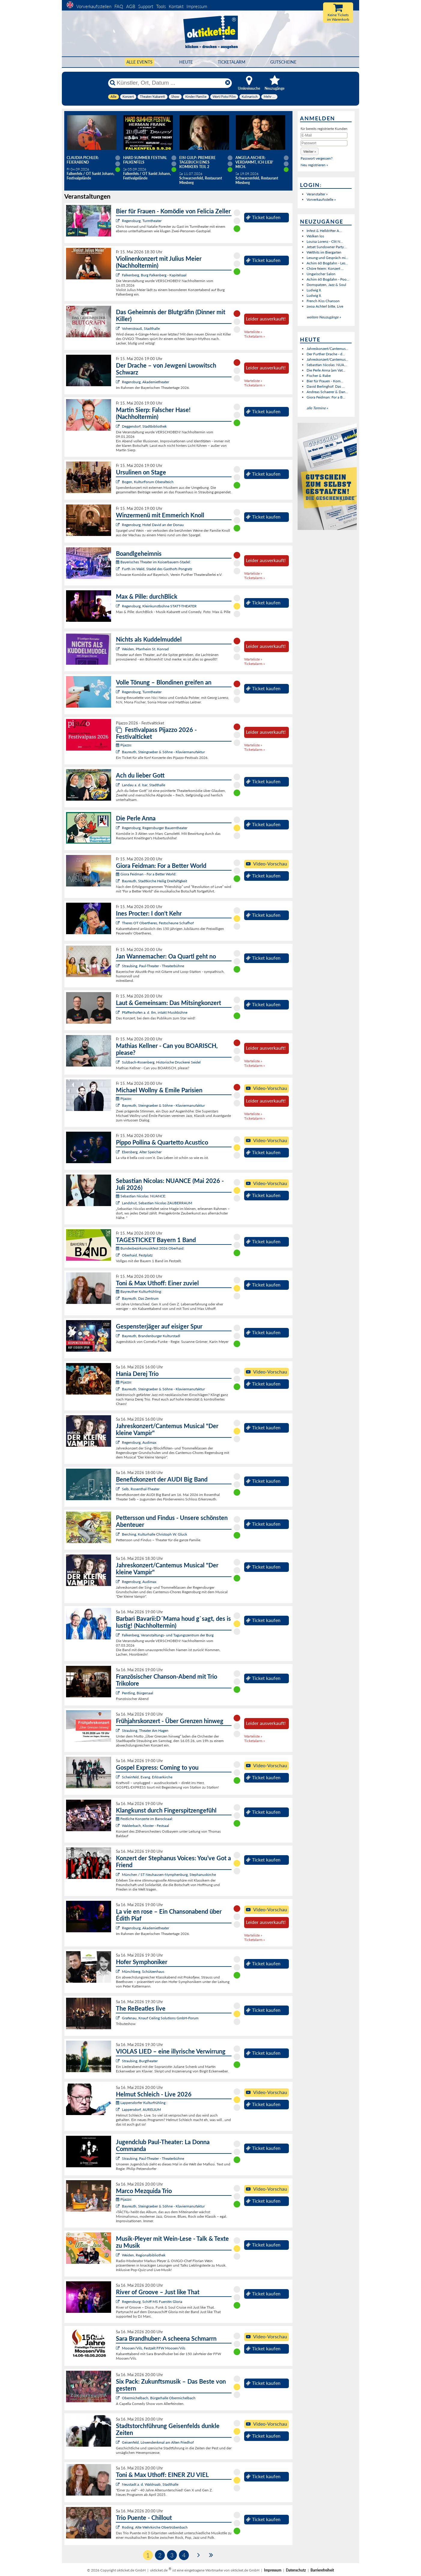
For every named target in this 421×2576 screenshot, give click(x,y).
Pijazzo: (124, 745)
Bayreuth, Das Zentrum (140, 1298)
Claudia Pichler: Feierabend (83, 159)
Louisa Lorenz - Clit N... (325, 241)
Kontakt (176, 6)
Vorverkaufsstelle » (321, 199)
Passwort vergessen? (316, 158)
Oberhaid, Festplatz (137, 1255)
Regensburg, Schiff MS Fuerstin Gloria (152, 2301)
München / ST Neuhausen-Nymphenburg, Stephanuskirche (169, 1874)
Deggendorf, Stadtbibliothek (144, 426)
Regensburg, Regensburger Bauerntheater (154, 828)
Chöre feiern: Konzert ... (325, 268)
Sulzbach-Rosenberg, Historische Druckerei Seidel (161, 1062)
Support (145, 6)
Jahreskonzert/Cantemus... (327, 348)
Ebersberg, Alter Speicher (142, 1152)
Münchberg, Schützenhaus (143, 1971)
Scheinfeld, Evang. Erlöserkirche (147, 1777)
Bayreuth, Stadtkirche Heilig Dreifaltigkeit (154, 881)
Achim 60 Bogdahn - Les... (327, 263)
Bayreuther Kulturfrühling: (139, 1291)
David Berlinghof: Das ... (326, 386)
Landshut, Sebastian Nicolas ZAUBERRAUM (157, 1203)
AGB (130, 6)
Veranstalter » (317, 194)
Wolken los (315, 236)
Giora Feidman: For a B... (326, 397)
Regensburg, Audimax (139, 1442)
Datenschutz (296, 2570)
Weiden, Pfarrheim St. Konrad (145, 649)
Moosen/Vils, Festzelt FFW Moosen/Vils (153, 2348)
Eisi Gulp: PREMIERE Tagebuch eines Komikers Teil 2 (197, 162)
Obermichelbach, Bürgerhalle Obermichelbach (158, 2398)
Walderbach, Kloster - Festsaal (145, 1825)
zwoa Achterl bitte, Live (325, 306)
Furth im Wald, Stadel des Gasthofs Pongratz (157, 569)
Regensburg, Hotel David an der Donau (153, 524)
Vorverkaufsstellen (93, 6)
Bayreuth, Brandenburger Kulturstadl (151, 1336)
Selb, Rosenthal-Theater (140, 1489)
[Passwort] (324, 143)
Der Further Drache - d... (326, 354)
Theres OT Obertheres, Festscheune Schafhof (158, 923)
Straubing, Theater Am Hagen (145, 1730)
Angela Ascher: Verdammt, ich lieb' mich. (254, 162)
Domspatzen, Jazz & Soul (326, 284)
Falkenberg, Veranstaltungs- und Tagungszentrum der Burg (168, 1635)
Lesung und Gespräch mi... (327, 257)
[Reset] (228, 83)
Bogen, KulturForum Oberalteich (148, 482)
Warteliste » (253, 332)
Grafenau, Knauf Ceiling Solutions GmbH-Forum (160, 2018)
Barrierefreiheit (322, 2570)
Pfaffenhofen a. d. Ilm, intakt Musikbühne (154, 1012)
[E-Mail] (324, 135)
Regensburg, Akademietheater (145, 382)
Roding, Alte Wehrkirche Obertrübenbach (155, 2527)
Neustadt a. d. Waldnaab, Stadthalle (150, 2484)
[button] (310, 151)
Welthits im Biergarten (324, 252)
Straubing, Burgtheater (140, 2061)
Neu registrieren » (314, 165)
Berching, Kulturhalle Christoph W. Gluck (154, 1534)
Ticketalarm (231, 62)
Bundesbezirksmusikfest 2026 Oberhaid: (150, 1248)
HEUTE (186, 62)
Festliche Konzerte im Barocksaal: (144, 1818)
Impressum (196, 6)
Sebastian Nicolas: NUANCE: (141, 1196)
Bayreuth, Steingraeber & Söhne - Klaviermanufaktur (163, 752)
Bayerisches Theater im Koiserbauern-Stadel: (153, 562)
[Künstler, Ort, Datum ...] (170, 83)
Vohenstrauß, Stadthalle (141, 328)
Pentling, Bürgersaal (137, 1693)
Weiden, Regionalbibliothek (143, 2255)
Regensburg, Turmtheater (142, 220)
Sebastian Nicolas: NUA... (327, 365)
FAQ (118, 6)
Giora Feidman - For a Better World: (146, 874)
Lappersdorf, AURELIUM (141, 2109)
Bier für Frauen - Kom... (325, 381)
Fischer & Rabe (319, 375)
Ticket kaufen (263, 217)
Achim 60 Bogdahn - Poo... (328, 279)
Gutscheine (283, 62)
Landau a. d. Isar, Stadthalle (143, 785)
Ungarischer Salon (321, 274)
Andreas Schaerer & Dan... (327, 392)
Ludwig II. (314, 290)
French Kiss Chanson (323, 301)
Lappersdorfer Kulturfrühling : (141, 2102)
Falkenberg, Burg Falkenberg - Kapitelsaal (154, 275)
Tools (161, 6)
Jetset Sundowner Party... (327, 247)
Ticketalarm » (254, 336)
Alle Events (139, 62)
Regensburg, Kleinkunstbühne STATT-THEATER (159, 606)
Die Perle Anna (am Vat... (326, 370)
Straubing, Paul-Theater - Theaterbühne (153, 966)
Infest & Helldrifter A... (324, 230)
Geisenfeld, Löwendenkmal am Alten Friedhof (158, 2442)
